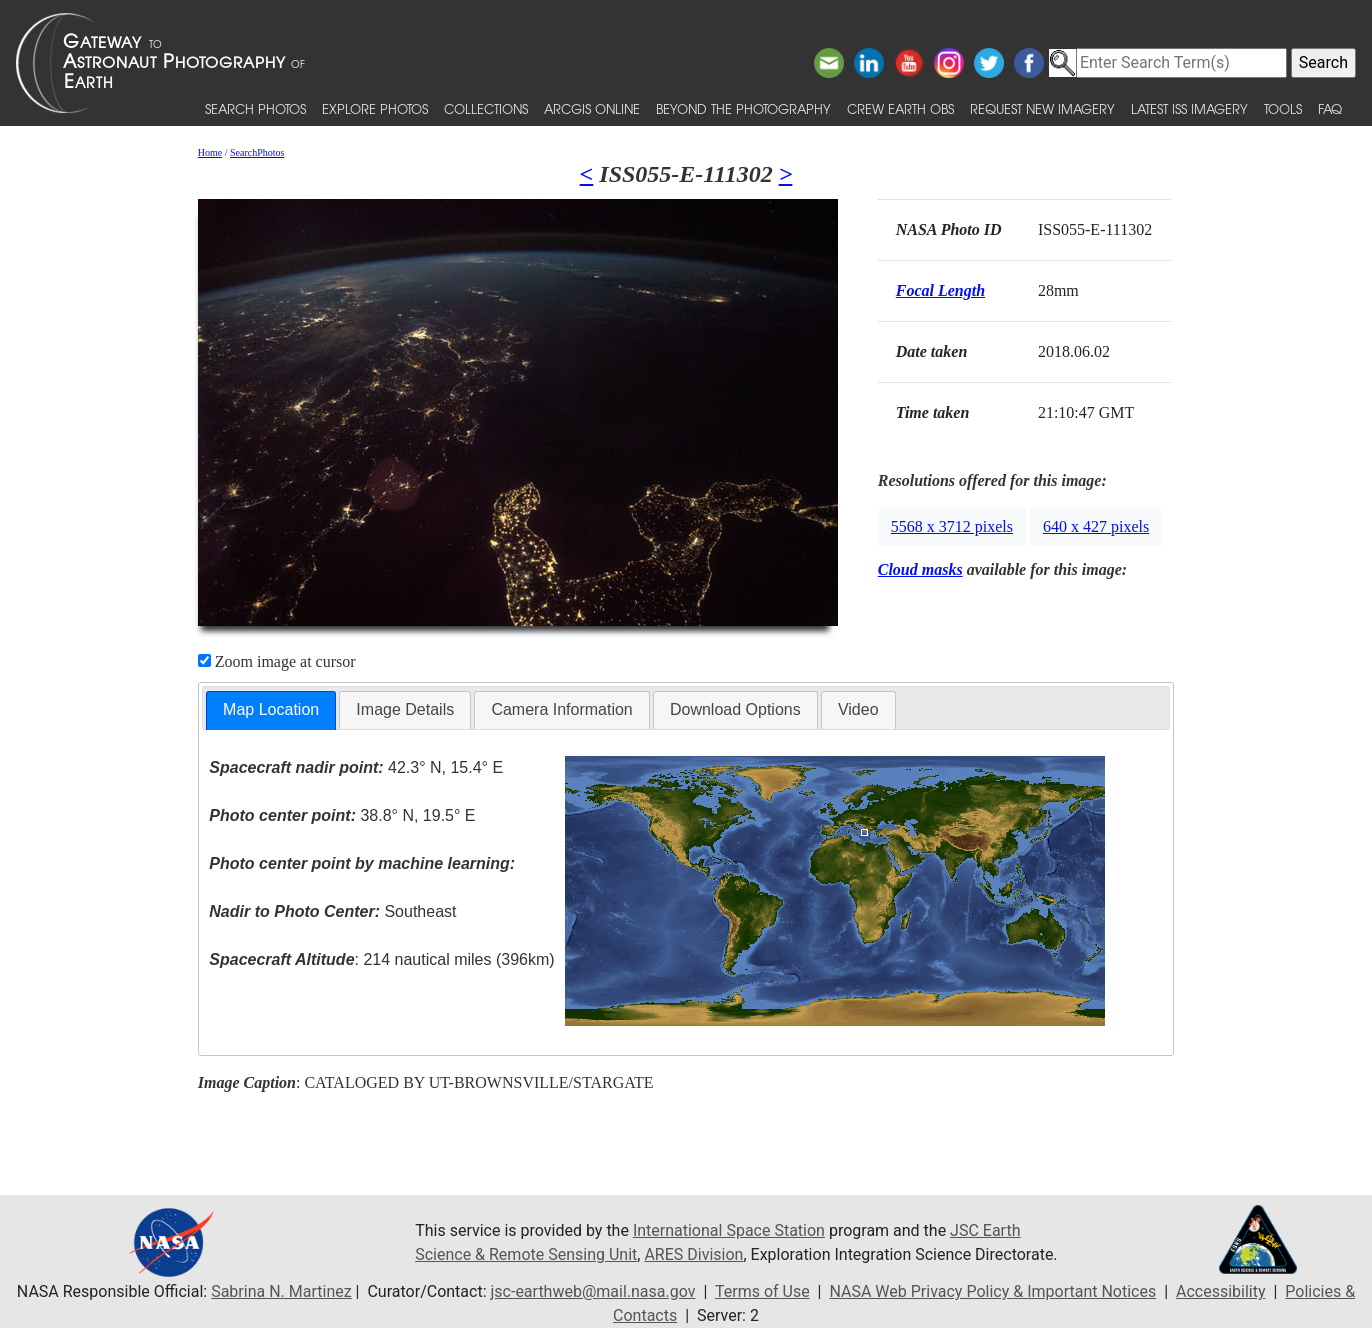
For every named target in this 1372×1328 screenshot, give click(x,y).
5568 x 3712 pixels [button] (952, 526)
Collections (486, 108)
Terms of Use (762, 1291)
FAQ (1330, 108)
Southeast (332, 911)
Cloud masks (920, 569)
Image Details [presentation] (405, 709)
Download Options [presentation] (735, 709)
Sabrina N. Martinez (281, 1291)
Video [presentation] (858, 709)
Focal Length (940, 290)
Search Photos (255, 108)
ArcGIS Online (592, 108)
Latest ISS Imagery (1189, 108)
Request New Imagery (1042, 108)
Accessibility (1221, 1291)
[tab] (271, 710)
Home (210, 152)
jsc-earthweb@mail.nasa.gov (593, 1291)
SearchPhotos (257, 152)
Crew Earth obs (900, 108)
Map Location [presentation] (271, 709)
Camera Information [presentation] (561, 709)
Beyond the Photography (743, 108)
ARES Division (693, 1254)
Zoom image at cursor (277, 661)
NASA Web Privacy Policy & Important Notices (992, 1291)
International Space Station (729, 1230)
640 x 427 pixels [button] (1096, 526)
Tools (1283, 108)
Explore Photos (375, 108)
